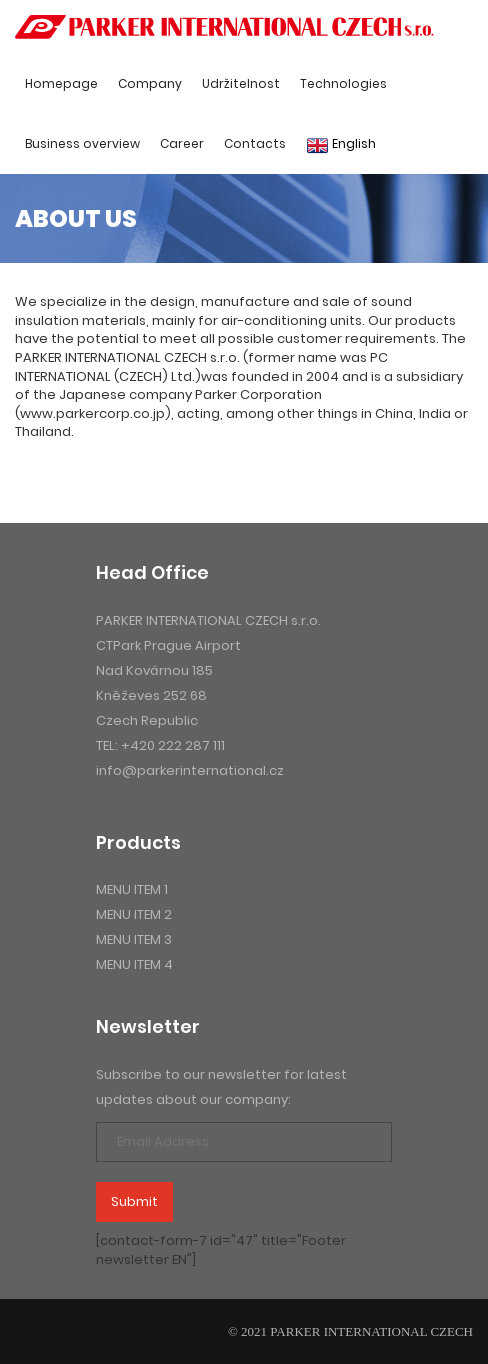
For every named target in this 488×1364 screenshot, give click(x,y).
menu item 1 (132, 889)
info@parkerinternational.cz (190, 770)
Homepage (61, 83)
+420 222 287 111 (173, 745)
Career (182, 143)
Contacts (255, 143)
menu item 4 (134, 964)
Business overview (82, 143)
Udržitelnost (241, 83)
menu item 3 (134, 939)
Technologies (343, 83)
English (341, 144)
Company (150, 83)
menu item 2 (134, 914)
